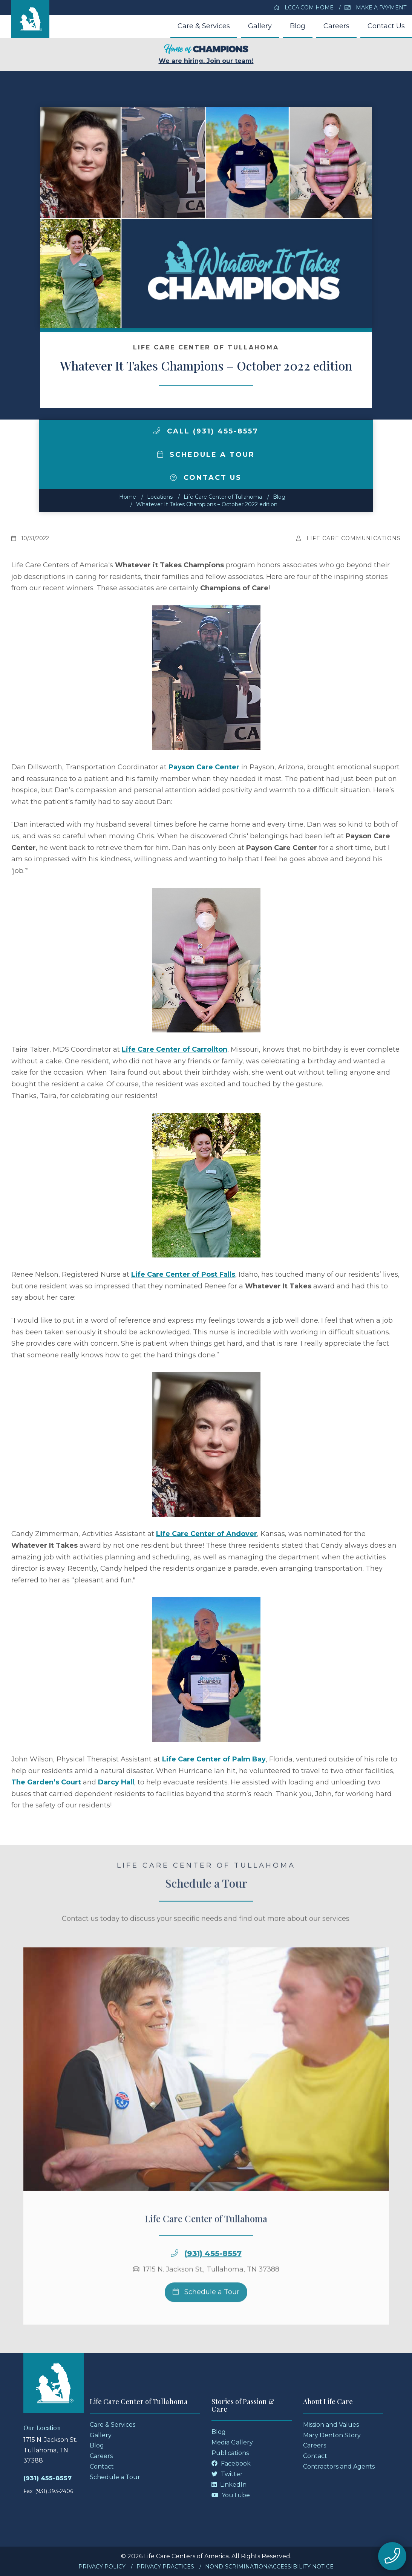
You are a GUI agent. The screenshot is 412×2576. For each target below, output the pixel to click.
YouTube (230, 2495)
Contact (102, 2466)
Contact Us (386, 26)
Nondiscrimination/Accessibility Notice (269, 2566)
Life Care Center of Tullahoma (223, 496)
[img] (156, 430)
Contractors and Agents (339, 2466)
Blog (297, 26)
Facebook (231, 2463)
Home (127, 496)
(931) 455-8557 (213, 2277)
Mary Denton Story (332, 2435)
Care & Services (204, 26)
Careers (336, 26)
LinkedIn (229, 2484)
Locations (160, 496)
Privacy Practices (165, 2566)
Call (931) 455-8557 (206, 431)
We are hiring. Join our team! (206, 54)
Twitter (227, 2474)
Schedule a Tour (206, 454)
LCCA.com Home (304, 7)
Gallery (260, 26)
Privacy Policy (102, 2566)
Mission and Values (331, 2424)
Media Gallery (232, 2442)
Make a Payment (375, 7)
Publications (230, 2453)
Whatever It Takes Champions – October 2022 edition (206, 504)
